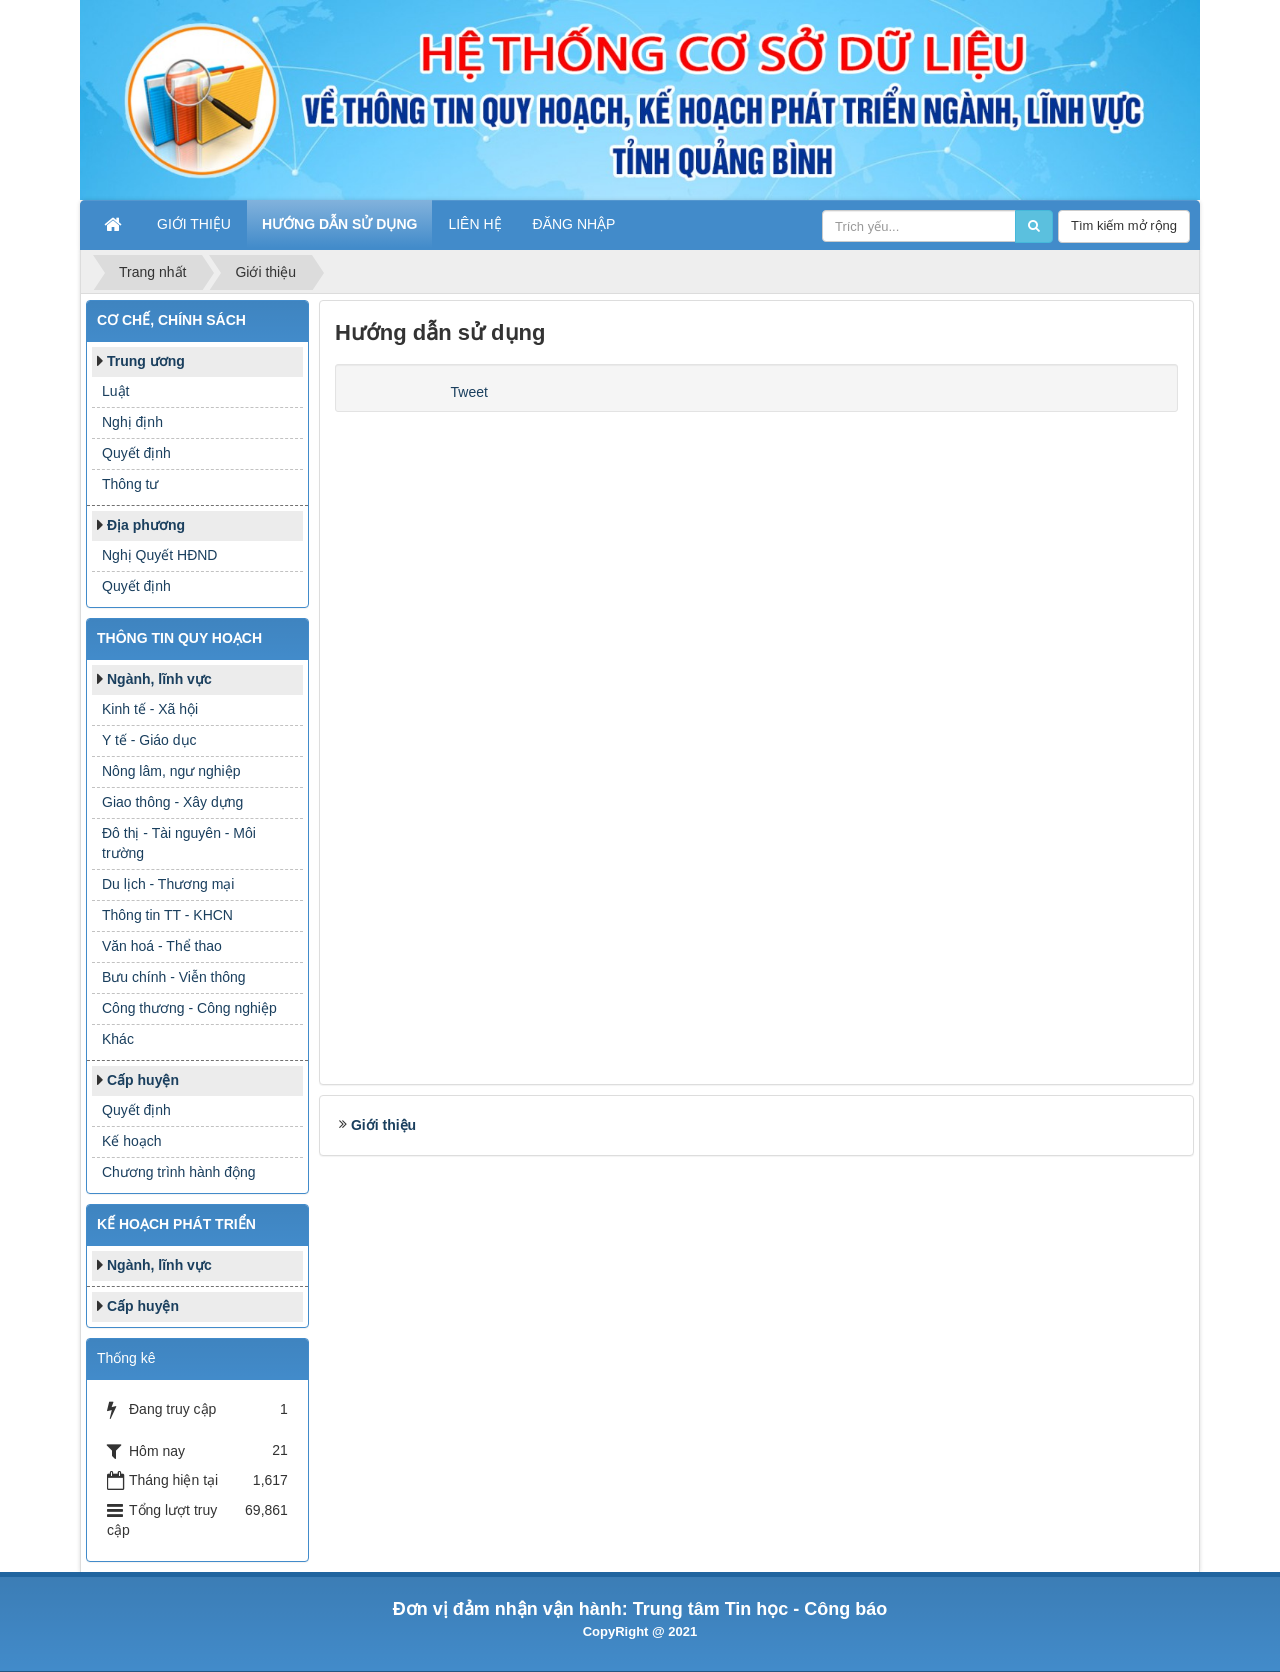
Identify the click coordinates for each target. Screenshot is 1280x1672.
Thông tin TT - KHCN (167, 915)
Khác (118, 1039)
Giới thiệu (383, 1125)
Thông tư (130, 484)
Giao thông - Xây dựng (172, 802)
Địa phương (146, 525)
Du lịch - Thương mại (168, 884)
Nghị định (132, 422)
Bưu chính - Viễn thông (174, 977)
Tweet (469, 392)
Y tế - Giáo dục (149, 740)
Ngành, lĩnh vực (159, 679)
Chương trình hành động (179, 1172)
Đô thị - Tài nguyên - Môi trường (179, 843)
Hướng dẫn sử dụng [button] (339, 224)
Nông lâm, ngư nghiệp (171, 771)
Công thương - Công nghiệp (189, 1008)
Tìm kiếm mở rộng (1124, 225)
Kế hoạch (132, 1141)
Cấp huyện (143, 1080)
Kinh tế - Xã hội (150, 709)
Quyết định (136, 453)
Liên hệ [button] (474, 224)
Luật (115, 391)
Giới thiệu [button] (194, 224)
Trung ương (146, 361)
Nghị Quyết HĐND (159, 555)
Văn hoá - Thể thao (162, 946)
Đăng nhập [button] (574, 224)
